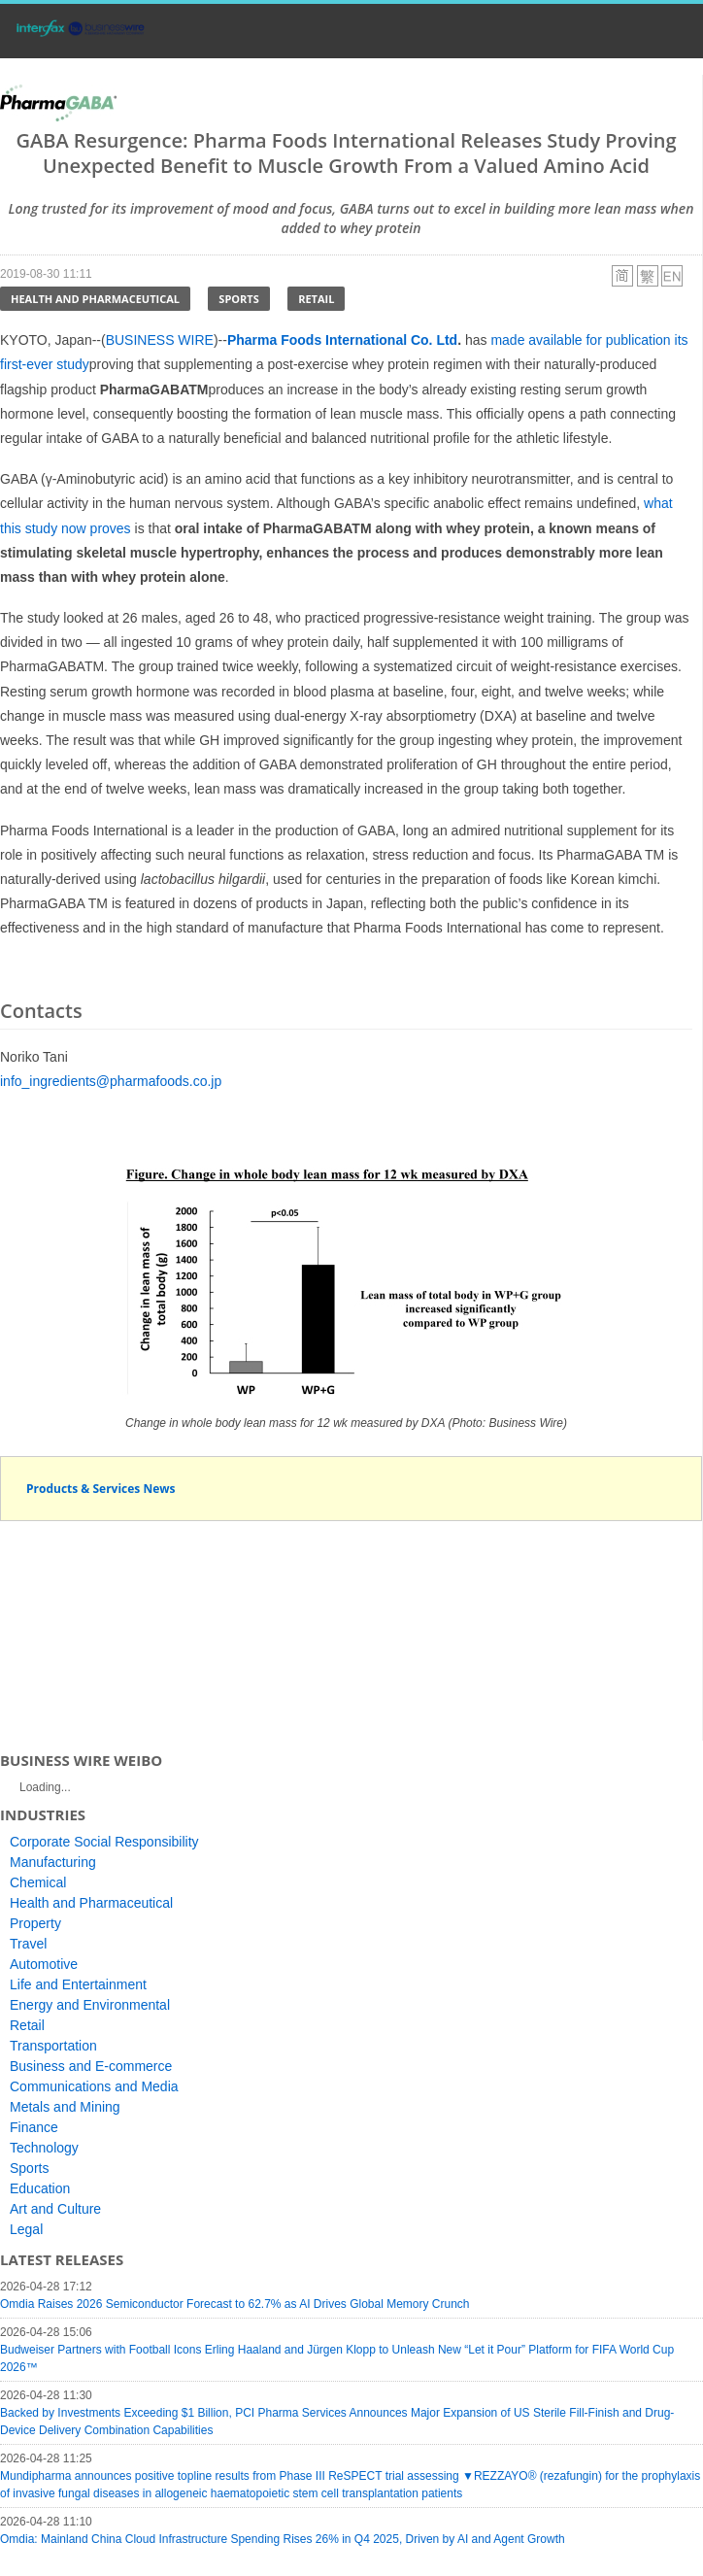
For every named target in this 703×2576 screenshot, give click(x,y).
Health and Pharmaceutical (95, 298)
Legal (26, 2229)
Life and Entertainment (78, 1984)
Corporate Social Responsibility (104, 1841)
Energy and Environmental (90, 2005)
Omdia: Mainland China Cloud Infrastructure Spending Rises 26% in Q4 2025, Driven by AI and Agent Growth (282, 2539)
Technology (44, 2147)
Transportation (53, 2045)
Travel (28, 1943)
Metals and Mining (65, 2107)
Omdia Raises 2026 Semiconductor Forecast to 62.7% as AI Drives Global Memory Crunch (235, 2304)
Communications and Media (94, 2086)
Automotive (44, 1964)
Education (40, 2188)
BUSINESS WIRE (160, 340)
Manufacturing (53, 1862)
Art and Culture (55, 2209)
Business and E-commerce (91, 2066)
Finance (34, 2127)
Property (35, 1923)
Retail (316, 298)
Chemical (38, 1882)
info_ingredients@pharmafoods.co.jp (110, 1081)
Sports (238, 298)
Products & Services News (101, 1488)
